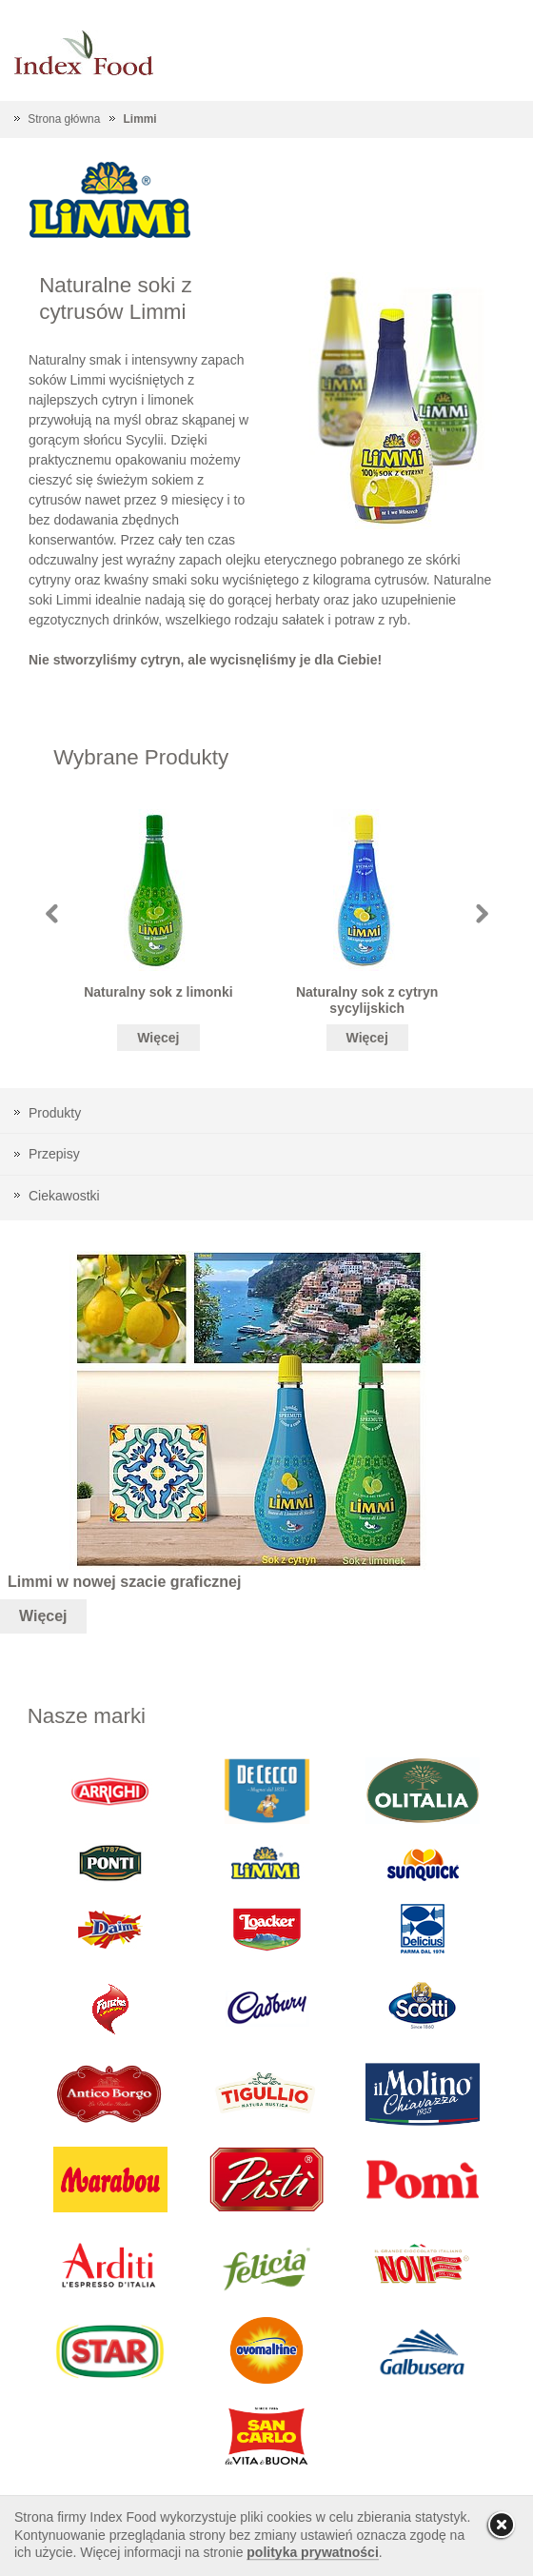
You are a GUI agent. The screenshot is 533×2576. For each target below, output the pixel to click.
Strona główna (64, 119)
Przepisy (54, 1153)
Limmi (140, 119)
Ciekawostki (64, 1195)
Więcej (158, 1037)
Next (482, 913)
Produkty (55, 1112)
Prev (52, 913)
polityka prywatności (312, 2552)
